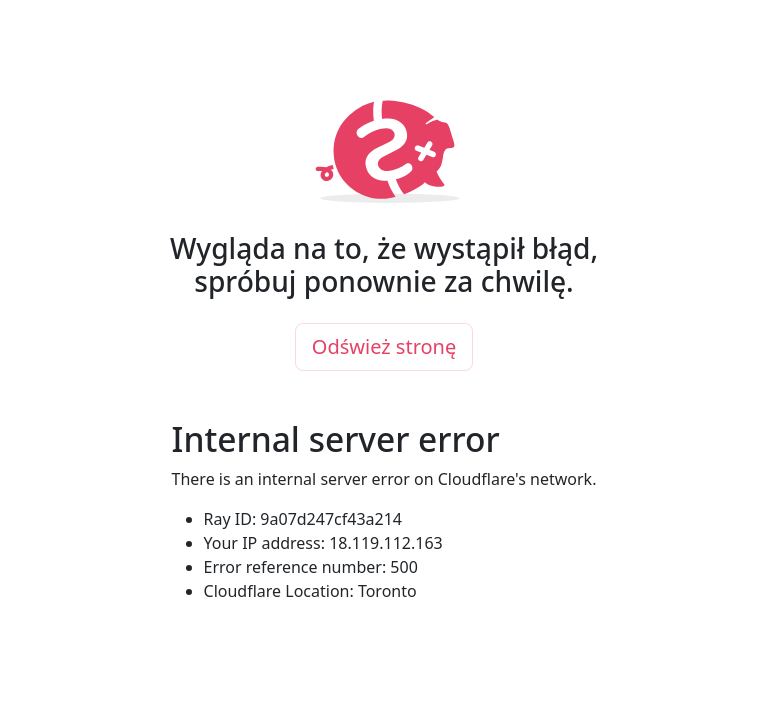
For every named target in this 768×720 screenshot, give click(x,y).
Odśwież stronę (384, 346)
